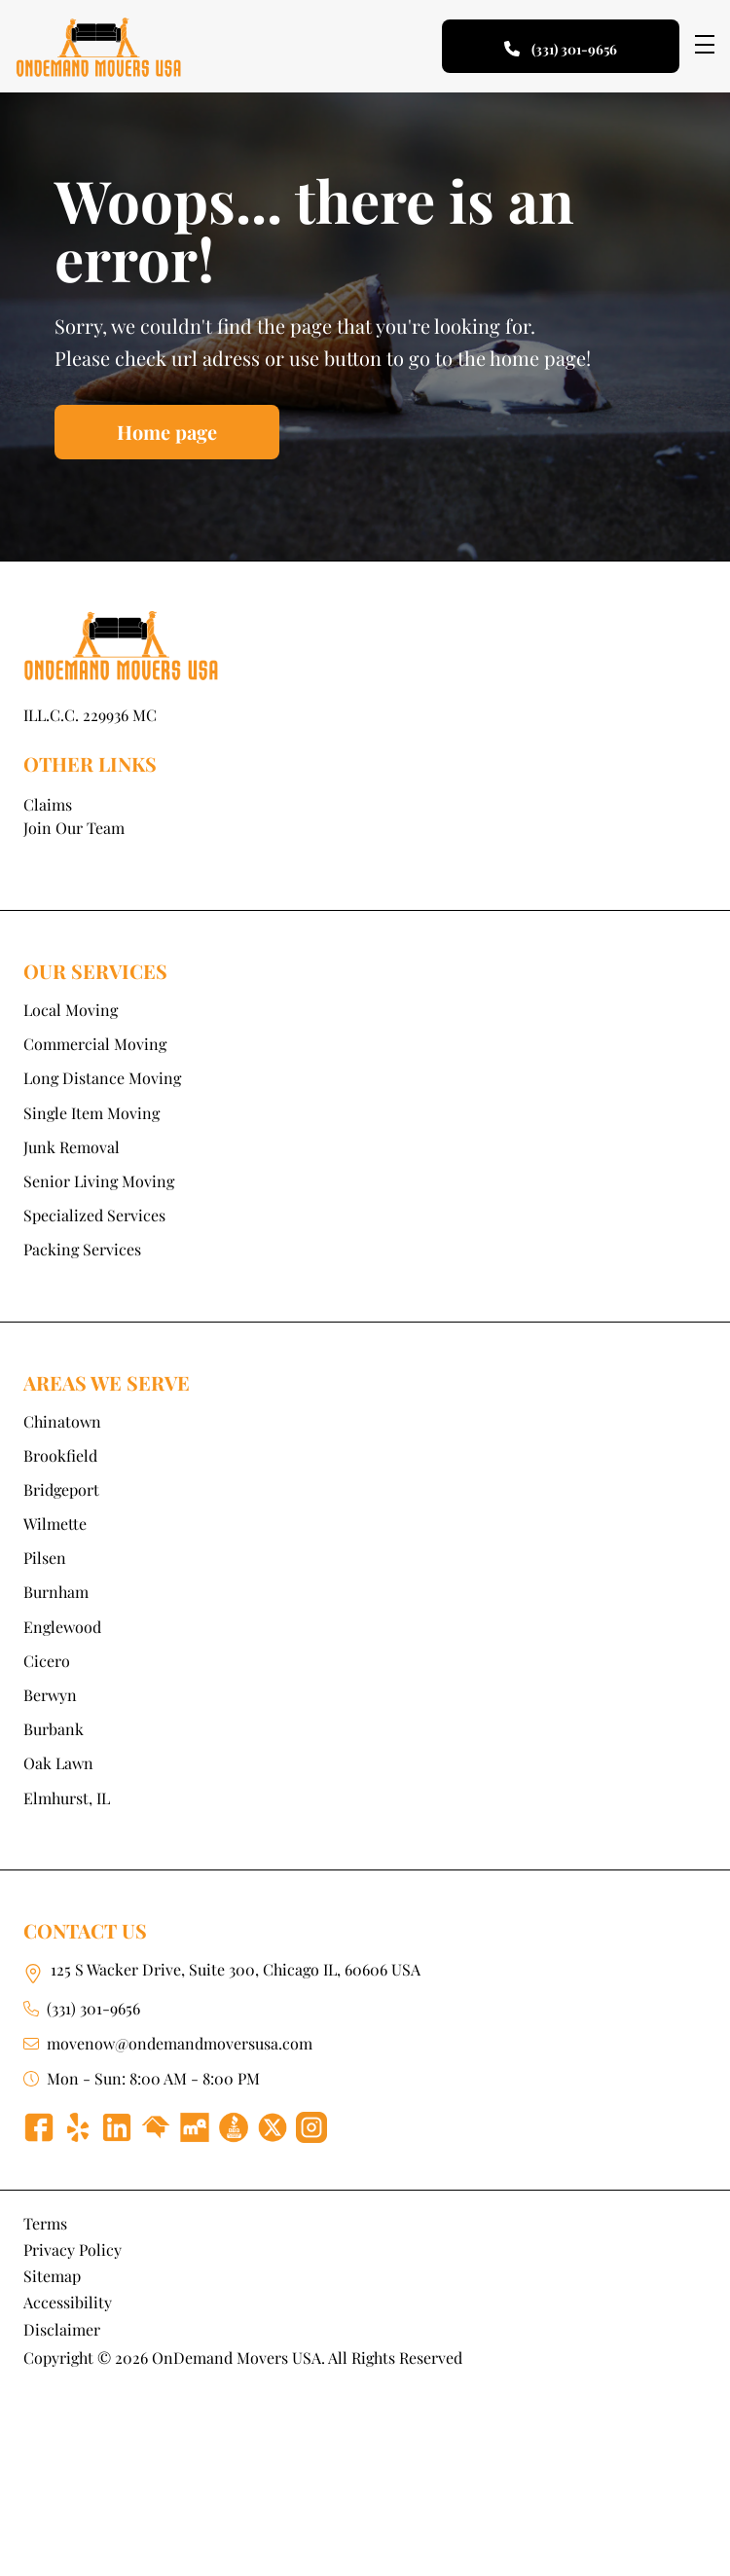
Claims (47, 804)
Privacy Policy (72, 2249)
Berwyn (50, 1695)
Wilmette (55, 1523)
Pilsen (44, 1557)
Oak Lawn (58, 1763)
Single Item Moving (91, 1113)
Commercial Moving (94, 1044)
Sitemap (52, 2276)
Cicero (46, 1661)
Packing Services (82, 1249)
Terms (45, 2223)
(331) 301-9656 (93, 2008)
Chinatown (62, 1421)
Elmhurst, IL (66, 1798)
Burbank (53, 1729)
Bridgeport (61, 1489)
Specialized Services (94, 1215)
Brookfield (60, 1455)
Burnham (56, 1591)
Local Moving (70, 1009)
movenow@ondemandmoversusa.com (179, 2043)
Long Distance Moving (102, 1078)
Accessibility (67, 2302)
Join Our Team (74, 827)
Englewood (62, 1626)
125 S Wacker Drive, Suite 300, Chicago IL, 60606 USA (235, 1969)
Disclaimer (61, 2329)
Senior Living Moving (98, 1181)
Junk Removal (71, 1147)
